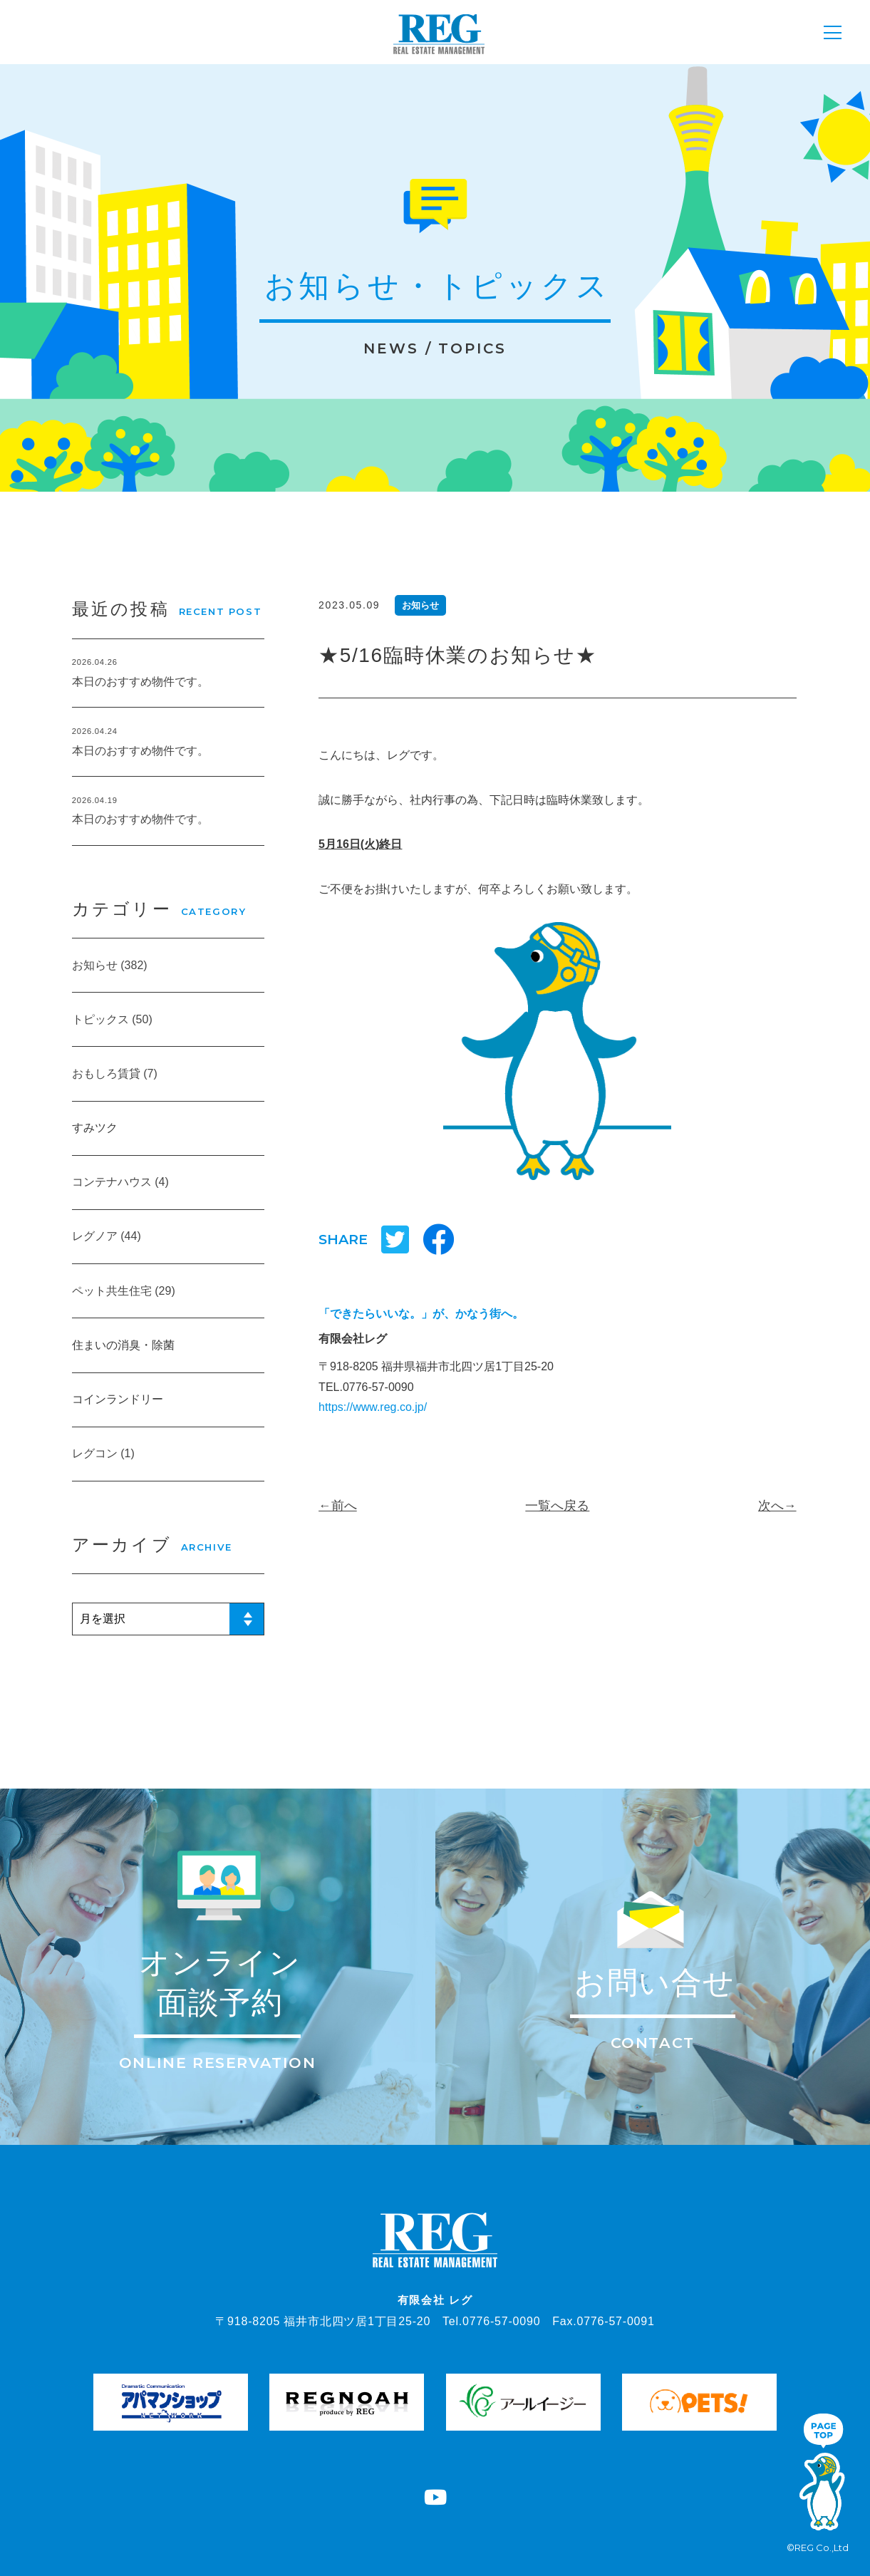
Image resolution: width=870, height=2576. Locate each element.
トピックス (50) (112, 1019)
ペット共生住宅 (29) (123, 1291)
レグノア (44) (106, 1236)
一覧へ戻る (557, 1506)
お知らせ (420, 605)
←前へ (338, 1506)
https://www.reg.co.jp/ (373, 1407)
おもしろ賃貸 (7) (114, 1073)
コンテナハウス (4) (120, 1182)
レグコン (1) (103, 1453)
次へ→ (777, 1506)
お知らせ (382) (109, 965)
